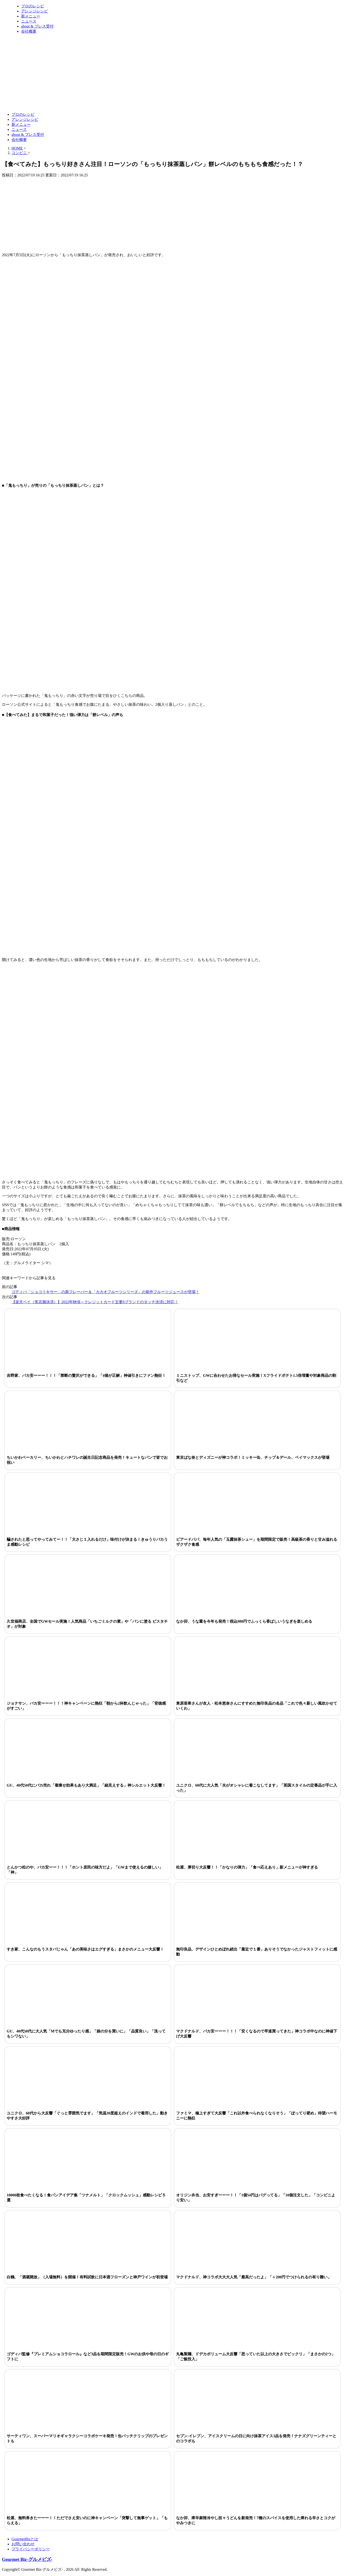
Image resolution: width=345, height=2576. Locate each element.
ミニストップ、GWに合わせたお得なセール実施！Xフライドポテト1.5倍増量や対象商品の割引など (256, 1378)
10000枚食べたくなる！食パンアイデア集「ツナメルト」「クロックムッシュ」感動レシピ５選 (86, 2197)
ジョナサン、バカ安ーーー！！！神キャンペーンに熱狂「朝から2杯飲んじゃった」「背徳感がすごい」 (86, 1705)
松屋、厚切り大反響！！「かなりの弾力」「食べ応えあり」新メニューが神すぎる (247, 1867)
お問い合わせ (23, 2544)
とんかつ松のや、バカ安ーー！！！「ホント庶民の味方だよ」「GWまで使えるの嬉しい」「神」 (85, 1869)
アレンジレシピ (34, 11)
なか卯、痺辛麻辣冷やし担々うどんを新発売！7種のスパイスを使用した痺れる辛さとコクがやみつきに (255, 2520)
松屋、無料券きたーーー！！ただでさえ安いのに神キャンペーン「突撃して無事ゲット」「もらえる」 (87, 2520)
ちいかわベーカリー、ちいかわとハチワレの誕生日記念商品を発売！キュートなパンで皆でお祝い (87, 1460)
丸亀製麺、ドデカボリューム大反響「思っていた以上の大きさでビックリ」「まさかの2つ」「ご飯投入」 (255, 2356)
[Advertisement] (89, 96)
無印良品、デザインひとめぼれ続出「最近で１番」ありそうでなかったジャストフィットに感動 (256, 1951)
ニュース (28, 21)
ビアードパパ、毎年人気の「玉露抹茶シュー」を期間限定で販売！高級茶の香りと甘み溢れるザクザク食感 (256, 1541)
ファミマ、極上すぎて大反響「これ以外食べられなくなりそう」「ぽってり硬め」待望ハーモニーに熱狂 (256, 2115)
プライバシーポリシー (31, 2549)
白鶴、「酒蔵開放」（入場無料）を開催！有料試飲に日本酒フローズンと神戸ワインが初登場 (87, 2277)
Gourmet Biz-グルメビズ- (27, 2559)
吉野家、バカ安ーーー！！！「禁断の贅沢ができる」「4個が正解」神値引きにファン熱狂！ (86, 1375)
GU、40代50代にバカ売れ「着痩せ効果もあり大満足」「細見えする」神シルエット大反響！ (86, 1785)
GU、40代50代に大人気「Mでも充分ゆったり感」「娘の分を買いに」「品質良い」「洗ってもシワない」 (86, 2033)
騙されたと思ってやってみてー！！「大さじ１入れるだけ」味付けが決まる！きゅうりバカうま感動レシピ (87, 1541)
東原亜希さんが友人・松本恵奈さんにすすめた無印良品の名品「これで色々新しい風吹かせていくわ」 (256, 1705)
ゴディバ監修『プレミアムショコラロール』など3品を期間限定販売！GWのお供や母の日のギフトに (88, 2356)
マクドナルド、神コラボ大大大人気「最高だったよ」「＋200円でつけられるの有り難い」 (253, 2277)
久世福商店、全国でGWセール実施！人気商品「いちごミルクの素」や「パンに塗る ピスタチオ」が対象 (87, 1623)
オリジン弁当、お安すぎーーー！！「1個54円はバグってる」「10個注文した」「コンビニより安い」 (255, 2197)
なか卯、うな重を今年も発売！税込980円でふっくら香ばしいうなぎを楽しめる (244, 1621)
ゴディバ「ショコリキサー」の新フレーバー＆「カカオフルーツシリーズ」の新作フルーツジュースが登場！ (105, 1292)
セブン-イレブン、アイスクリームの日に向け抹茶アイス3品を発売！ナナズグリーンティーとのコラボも (256, 2438)
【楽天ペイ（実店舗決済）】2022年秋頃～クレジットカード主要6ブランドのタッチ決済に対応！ (95, 1302)
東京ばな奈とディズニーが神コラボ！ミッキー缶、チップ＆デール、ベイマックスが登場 (252, 1457)
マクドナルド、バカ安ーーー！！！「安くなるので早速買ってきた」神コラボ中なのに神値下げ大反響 (256, 2033)
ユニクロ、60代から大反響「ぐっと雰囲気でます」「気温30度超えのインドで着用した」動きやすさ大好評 (87, 2115)
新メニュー (30, 16)
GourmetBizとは (25, 2539)
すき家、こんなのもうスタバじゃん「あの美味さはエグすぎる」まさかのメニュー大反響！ (85, 1949)
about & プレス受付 (37, 26)
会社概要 (28, 31)
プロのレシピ (32, 6)
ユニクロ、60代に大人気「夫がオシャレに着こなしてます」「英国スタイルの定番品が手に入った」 (256, 1787)
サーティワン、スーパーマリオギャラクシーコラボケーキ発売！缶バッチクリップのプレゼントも (87, 2438)
